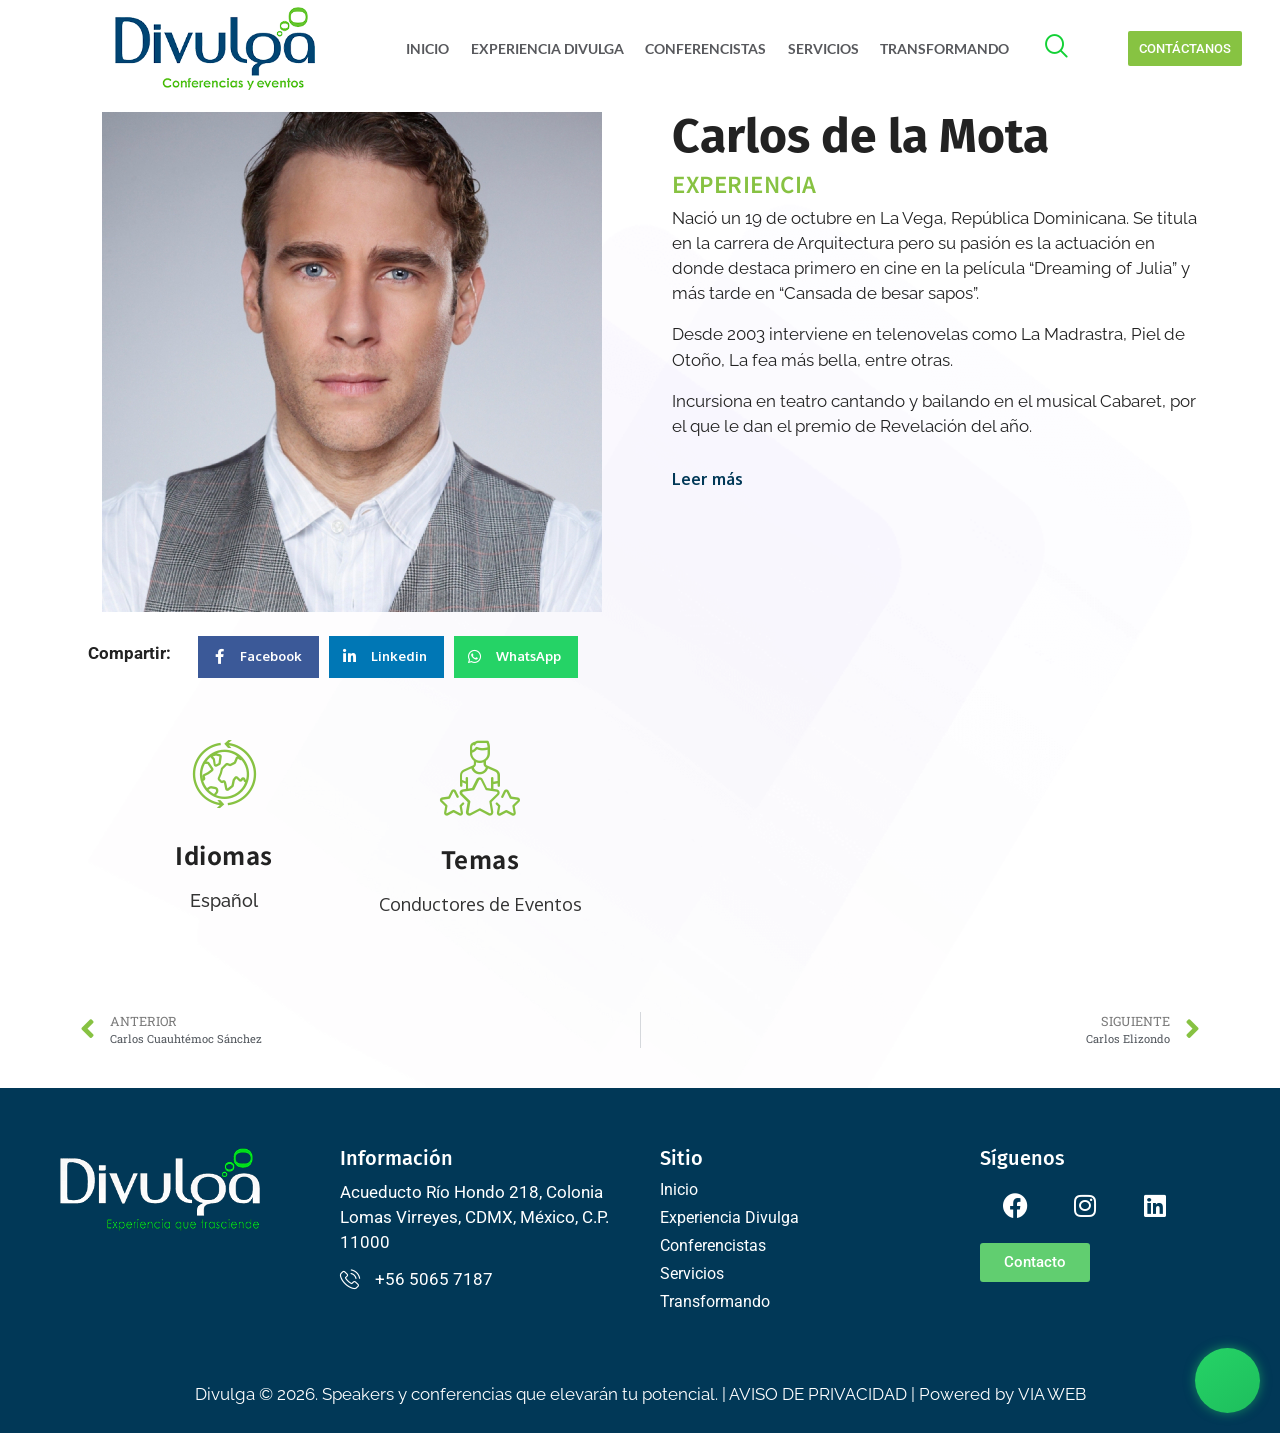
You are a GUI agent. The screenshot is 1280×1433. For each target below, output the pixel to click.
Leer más (707, 479)
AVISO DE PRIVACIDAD (818, 1394)
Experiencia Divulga (550, 48)
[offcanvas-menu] (1067, 48)
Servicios (823, 48)
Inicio (432, 48)
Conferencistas (707, 48)
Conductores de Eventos (480, 904)
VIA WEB (1052, 1394)
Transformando (943, 48)
